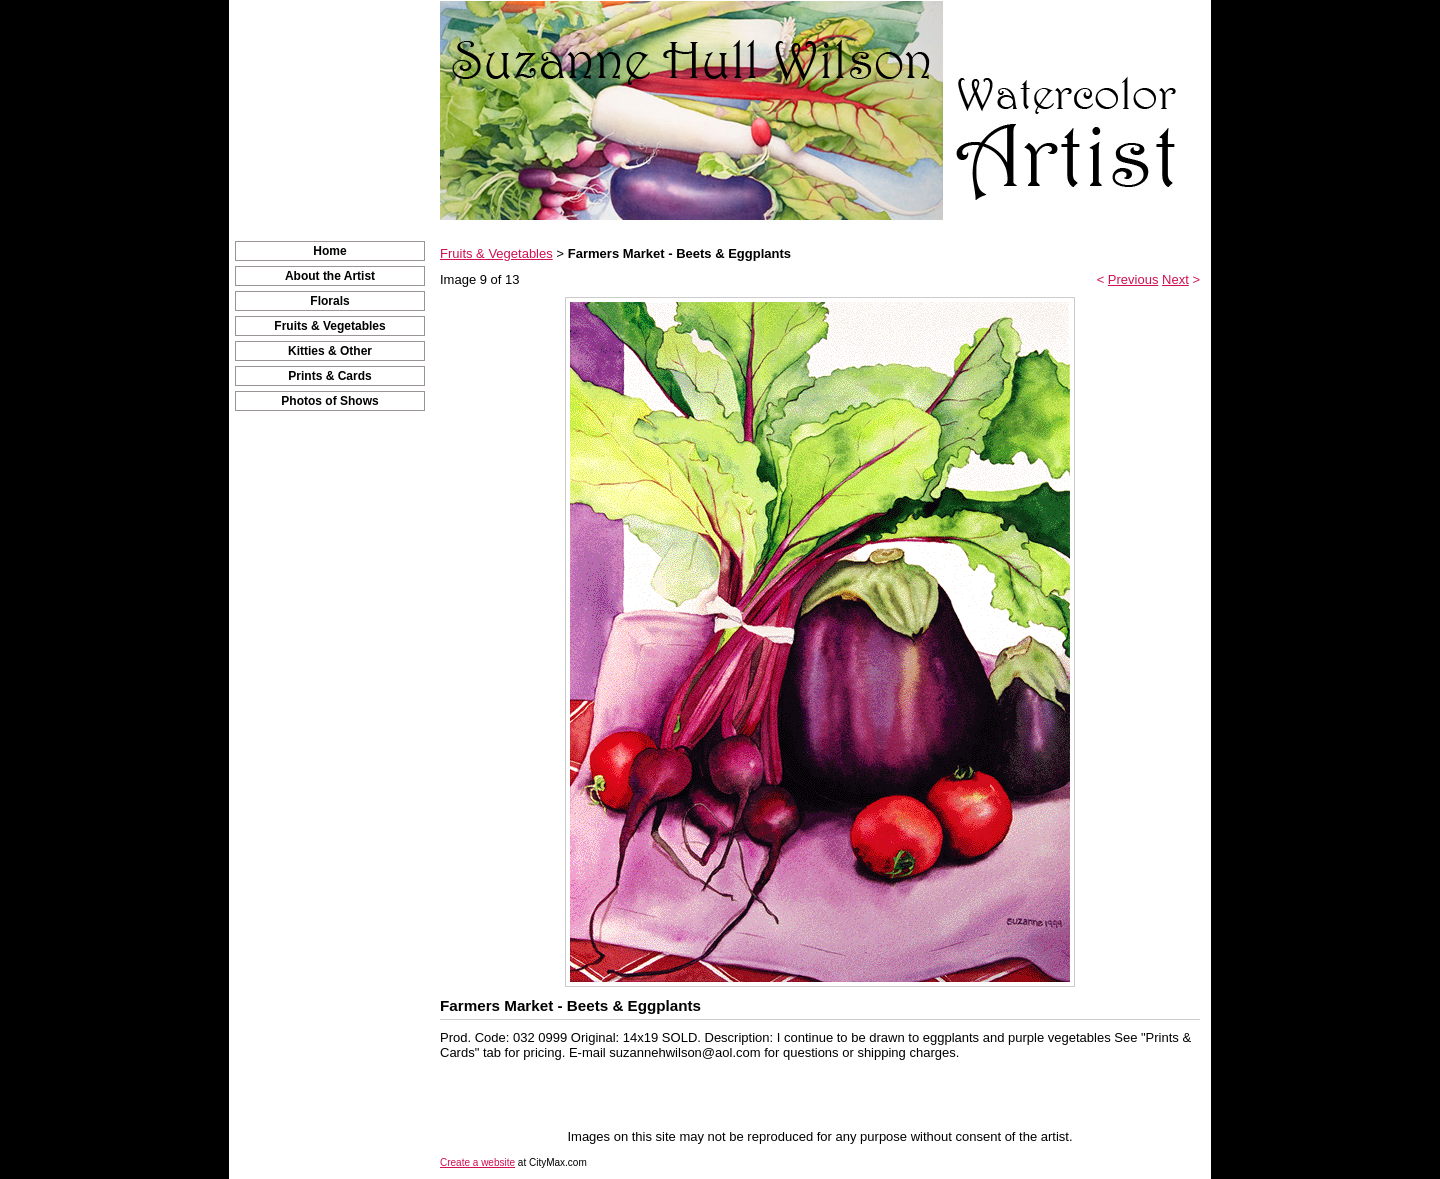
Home (329, 251)
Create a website (477, 1162)
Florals (329, 301)
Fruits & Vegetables (329, 326)
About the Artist (330, 276)
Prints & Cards (329, 376)
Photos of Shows (329, 401)
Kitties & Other (330, 351)
